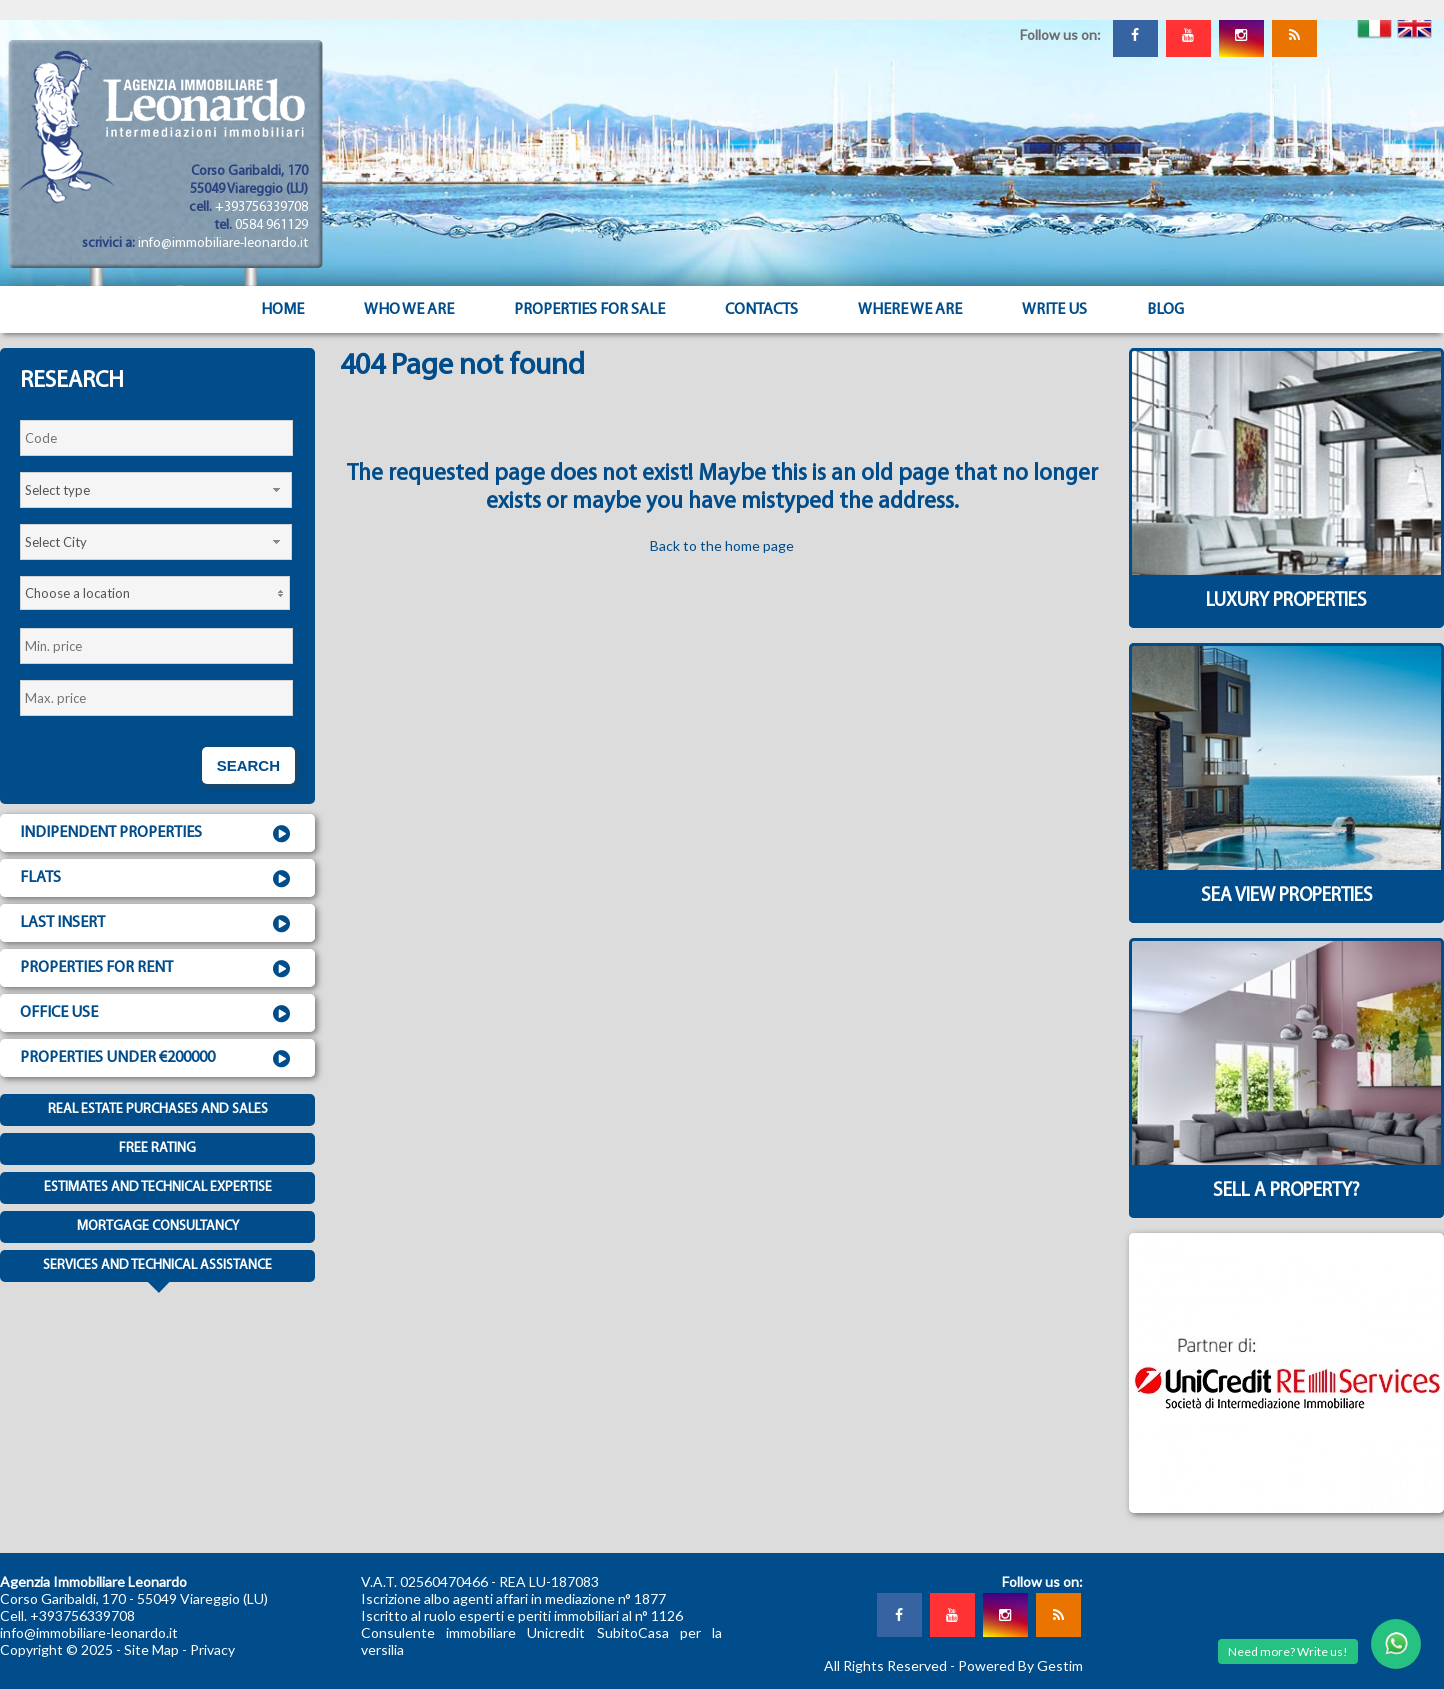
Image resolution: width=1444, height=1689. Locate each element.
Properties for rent (157, 969)
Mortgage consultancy (158, 1226)
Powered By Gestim (1020, 1665)
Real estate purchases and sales (158, 1109)
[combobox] (156, 490)
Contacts (761, 310)
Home (282, 310)
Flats (157, 879)
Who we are (409, 310)
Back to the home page (722, 545)
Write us (1054, 310)
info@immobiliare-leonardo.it (223, 243)
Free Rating (157, 1148)
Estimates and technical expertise (158, 1187)
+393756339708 (261, 207)
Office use (157, 1014)
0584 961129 (271, 225)
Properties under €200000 (157, 1059)
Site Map (151, 1649)
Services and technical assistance (157, 1270)
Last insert (157, 924)
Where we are (910, 310)
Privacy (212, 1649)
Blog (1165, 310)
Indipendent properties (157, 834)
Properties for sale (589, 310)
